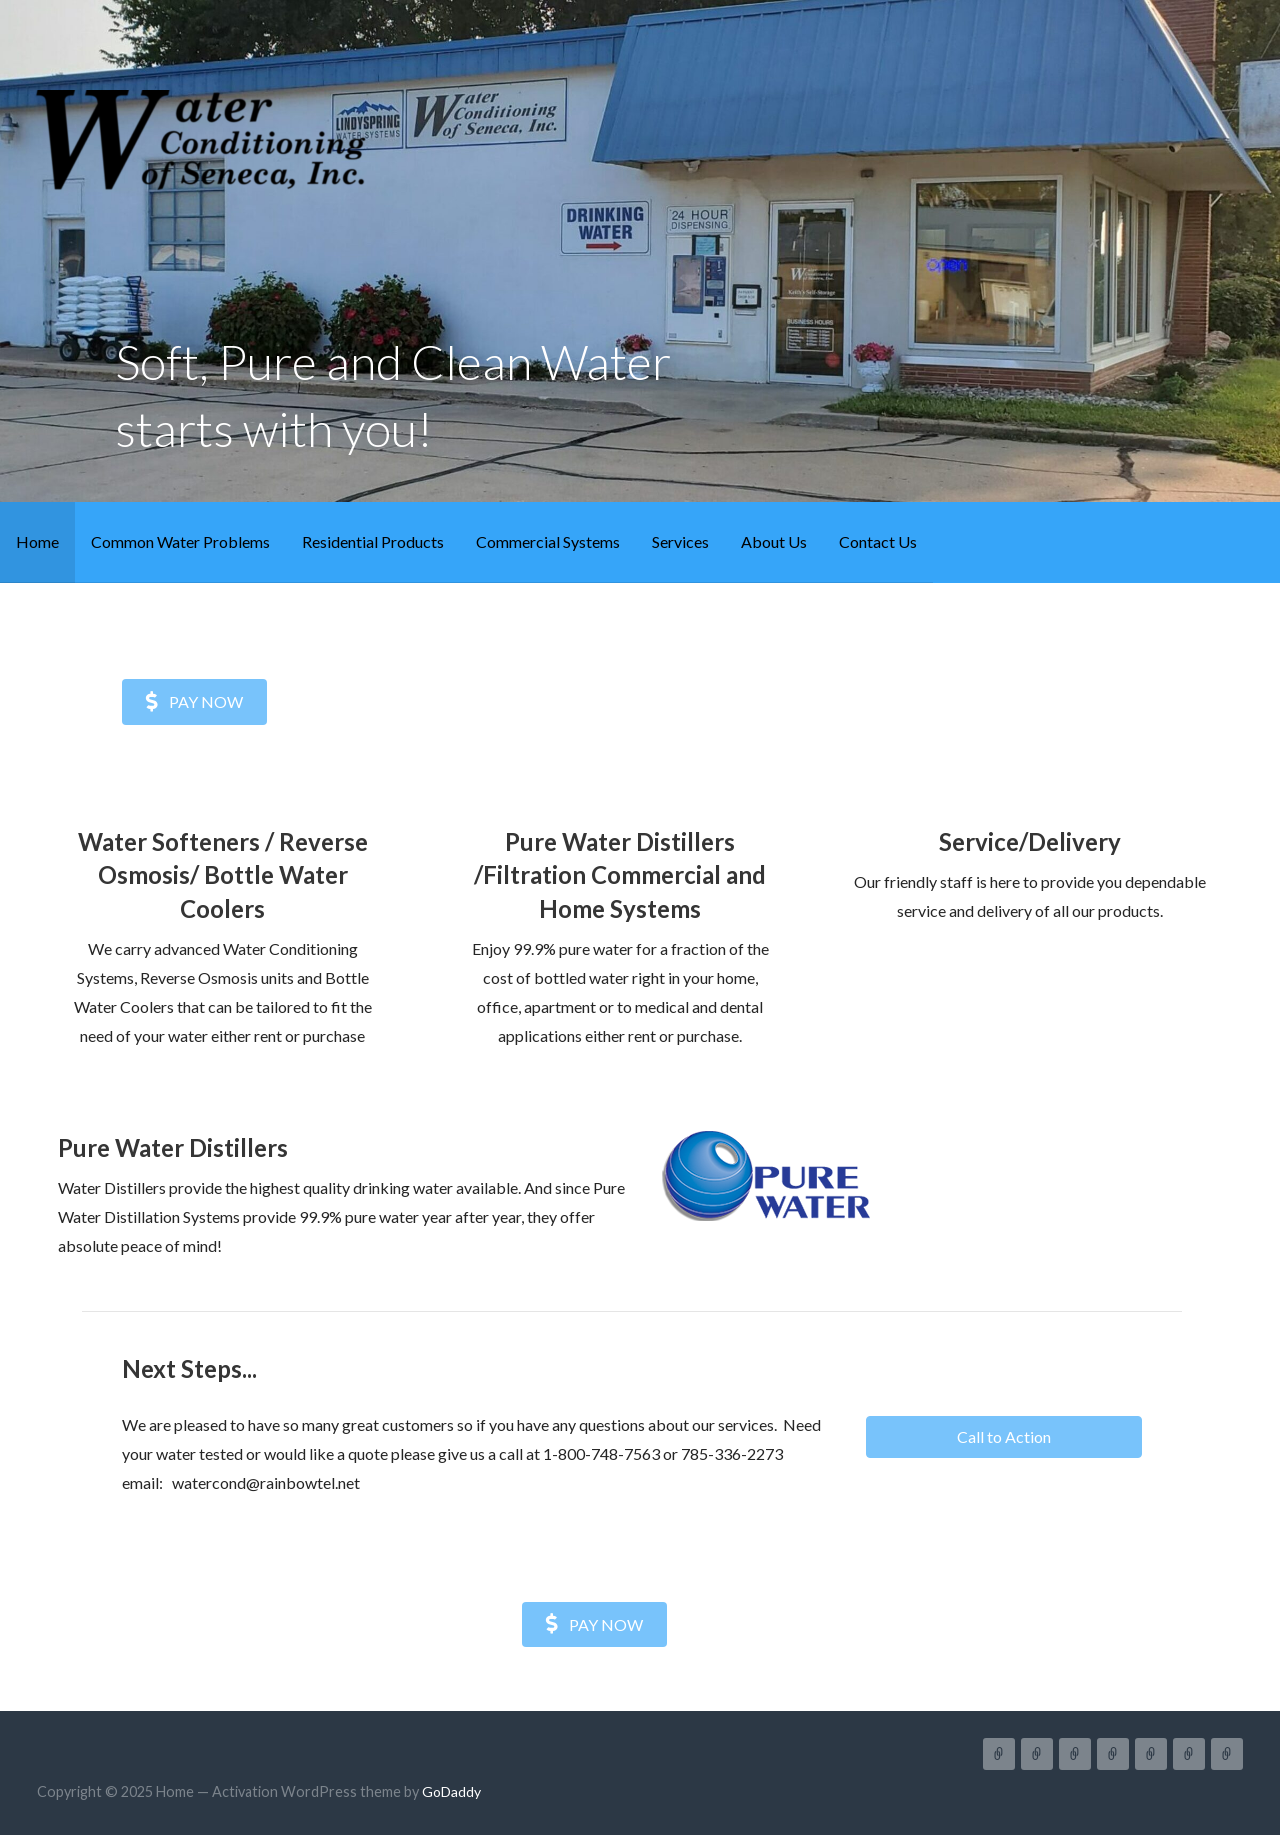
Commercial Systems (548, 541)
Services (680, 541)
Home (37, 541)
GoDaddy (451, 1791)
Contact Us (878, 541)
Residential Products (373, 541)
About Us (774, 541)
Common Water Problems (180, 541)
